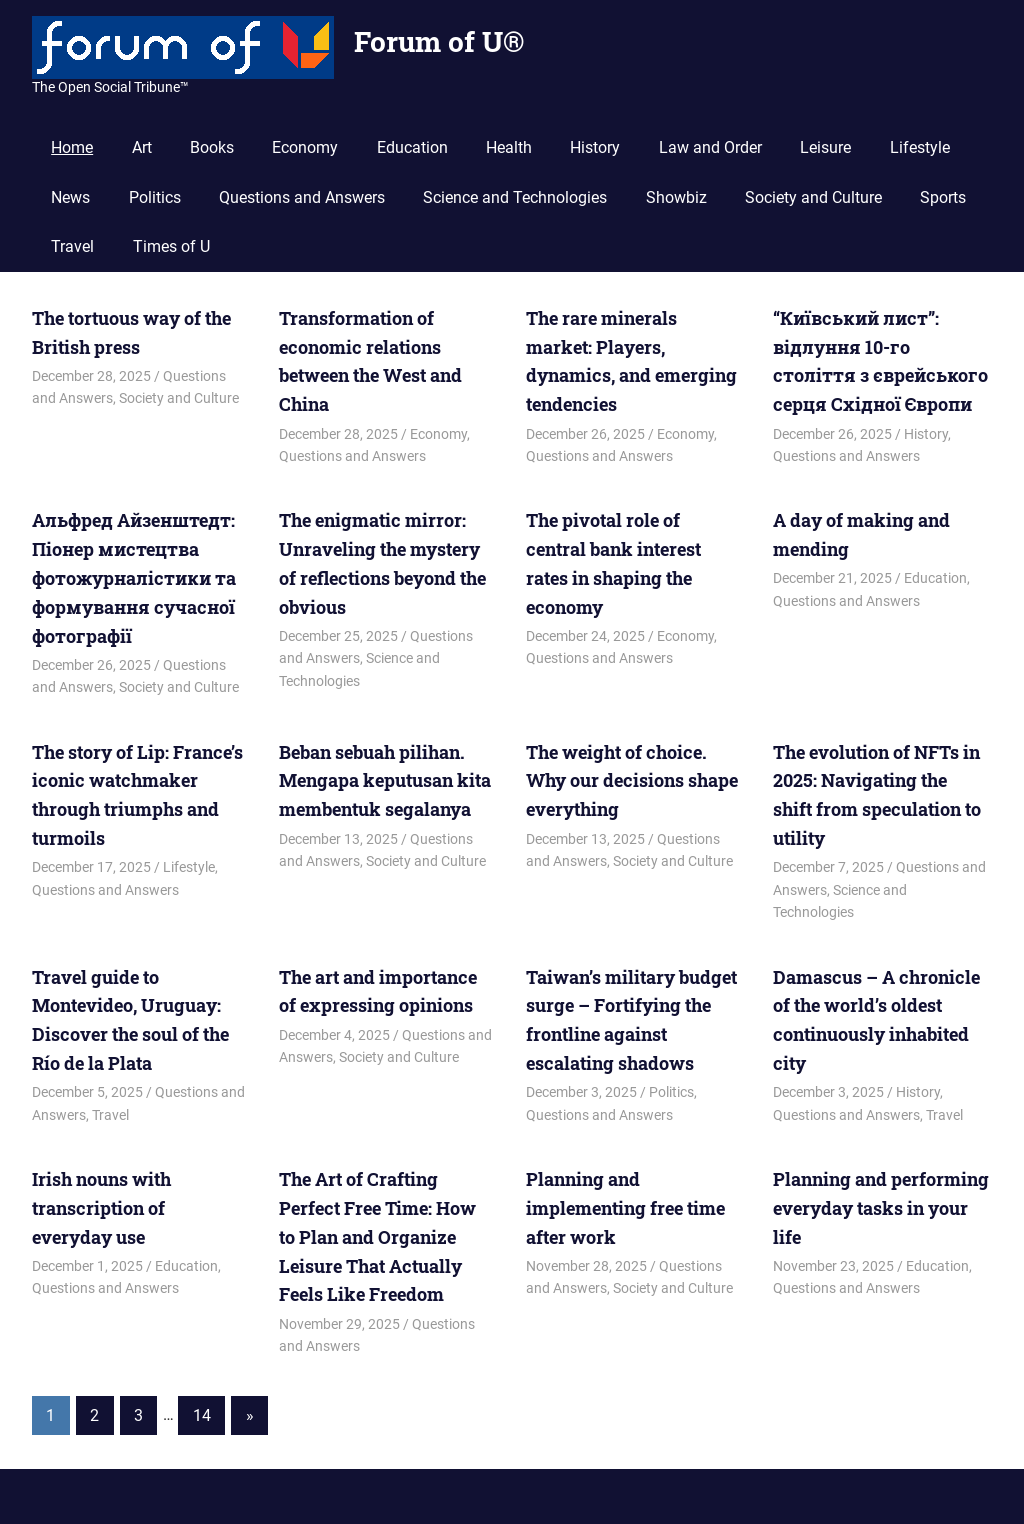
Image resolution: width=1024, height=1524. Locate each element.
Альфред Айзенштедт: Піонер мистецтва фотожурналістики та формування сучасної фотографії (134, 577)
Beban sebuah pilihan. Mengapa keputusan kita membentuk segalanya (385, 781)
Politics (155, 197)
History (595, 147)
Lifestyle (920, 147)
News (70, 197)
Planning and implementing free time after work (625, 1208)
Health (509, 147)
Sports (943, 197)
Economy (305, 147)
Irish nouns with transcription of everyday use (101, 1208)
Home (72, 147)
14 (202, 1414)
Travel (72, 246)
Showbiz (676, 197)
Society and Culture (813, 197)
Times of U (171, 246)
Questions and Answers (302, 197)
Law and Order (710, 147)
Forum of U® (439, 41)
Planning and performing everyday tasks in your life (881, 1208)
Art (142, 147)
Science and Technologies (515, 197)
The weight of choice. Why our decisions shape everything (632, 781)
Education (412, 147)
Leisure (825, 147)
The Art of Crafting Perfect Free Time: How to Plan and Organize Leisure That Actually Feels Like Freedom (377, 1236)
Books (212, 147)
